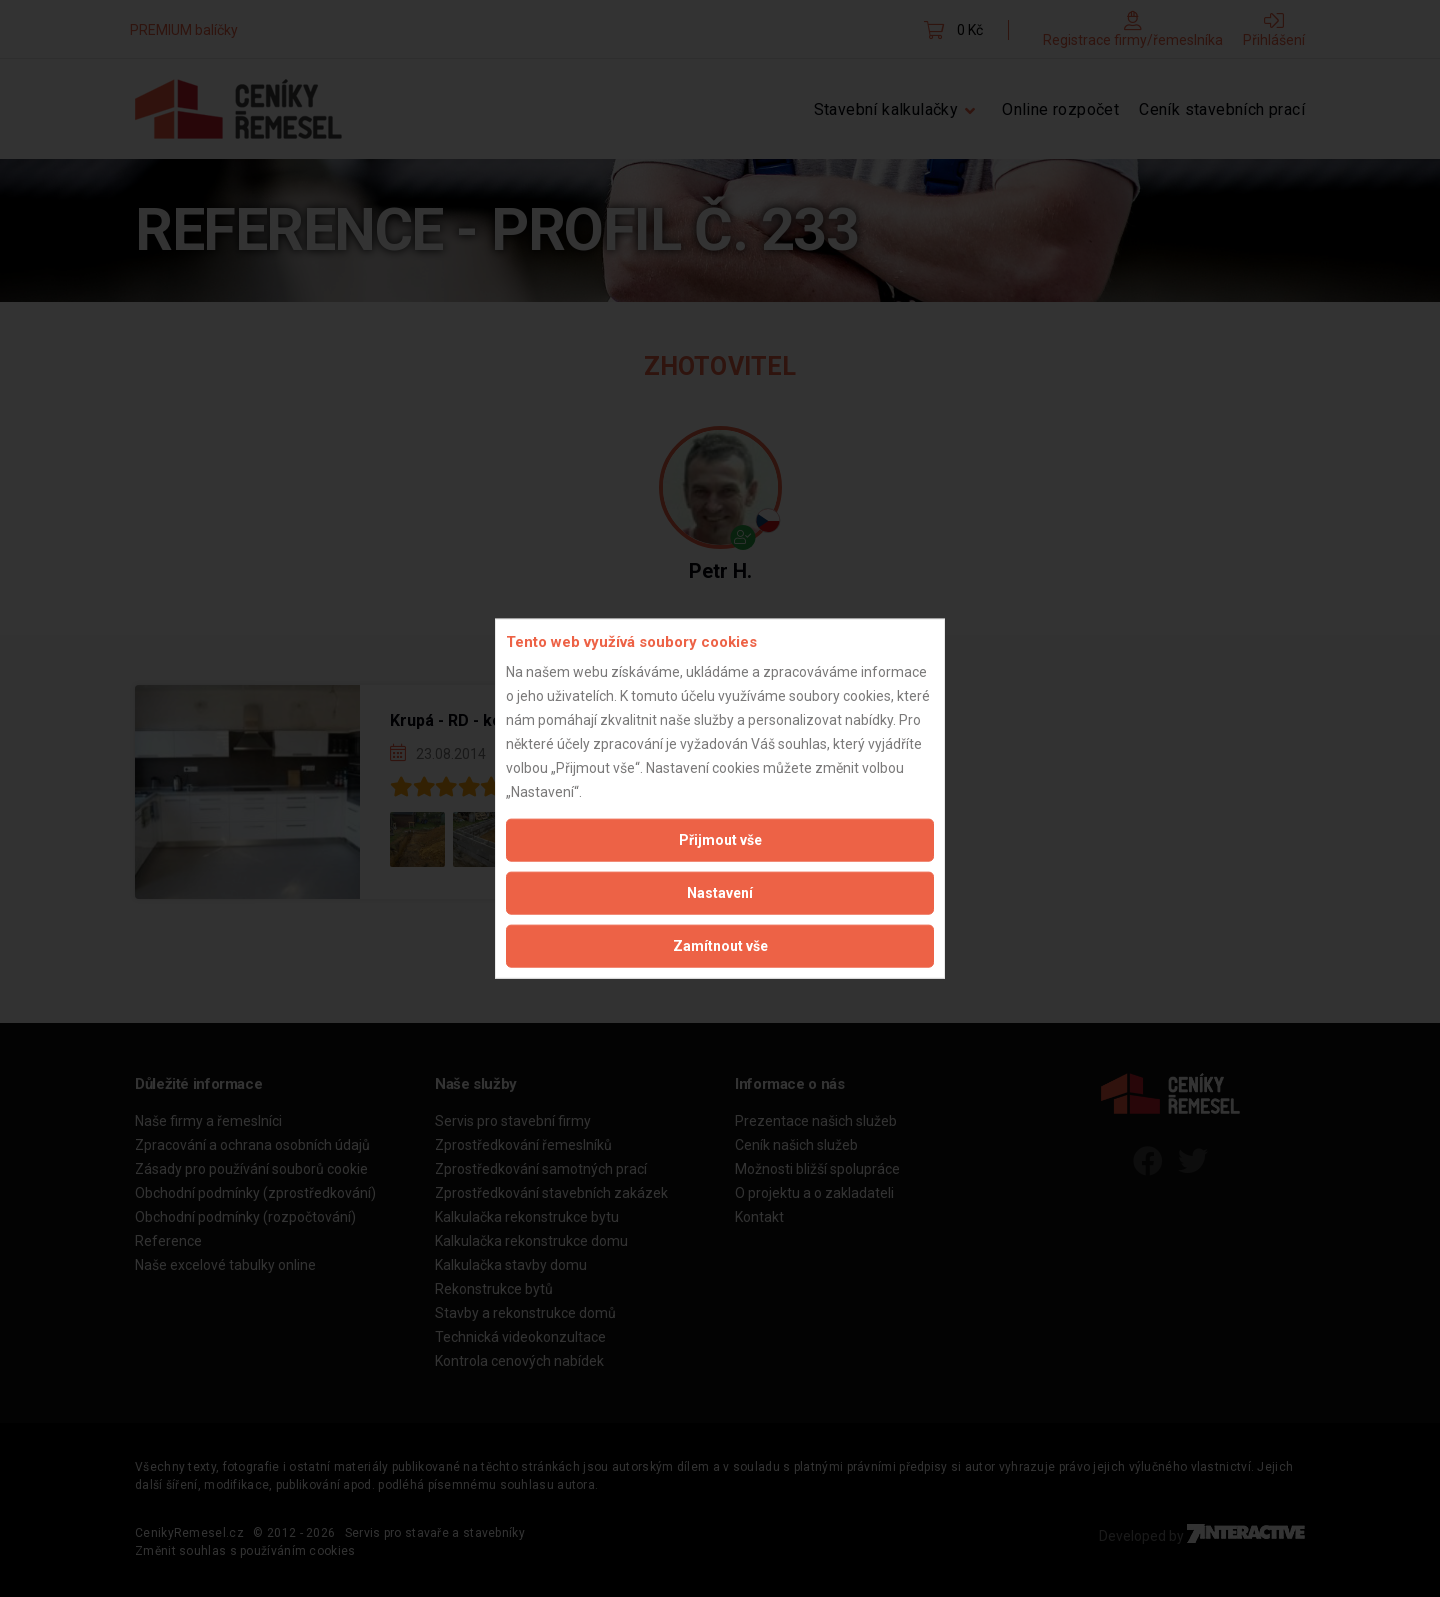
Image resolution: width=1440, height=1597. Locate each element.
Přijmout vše (720, 840)
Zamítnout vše (720, 946)
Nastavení (720, 893)
